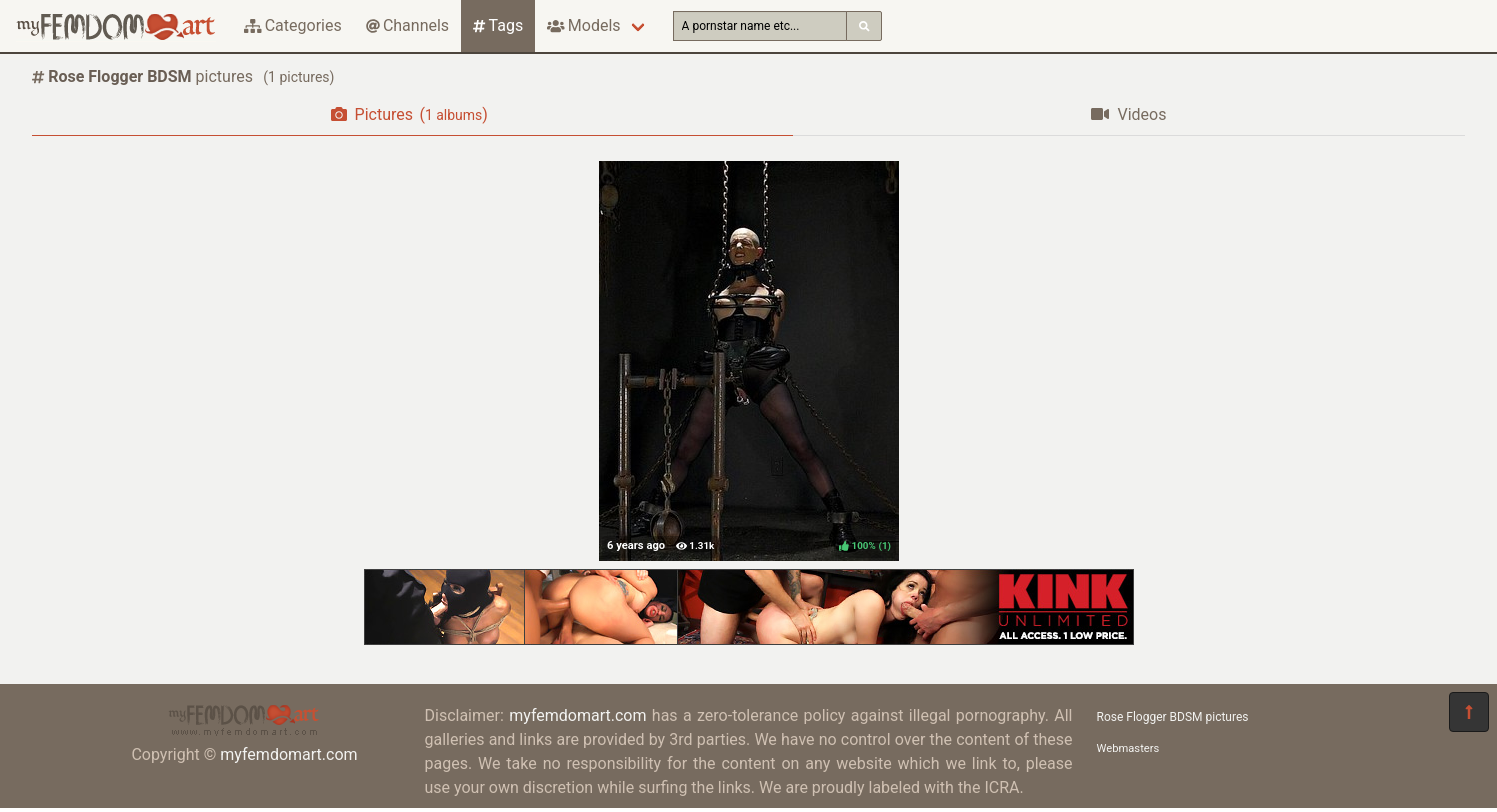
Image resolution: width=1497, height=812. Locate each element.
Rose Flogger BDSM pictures (1173, 717)
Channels (407, 25)
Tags (498, 25)
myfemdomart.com (288, 754)
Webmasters (1128, 748)
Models (583, 25)
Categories (293, 25)
